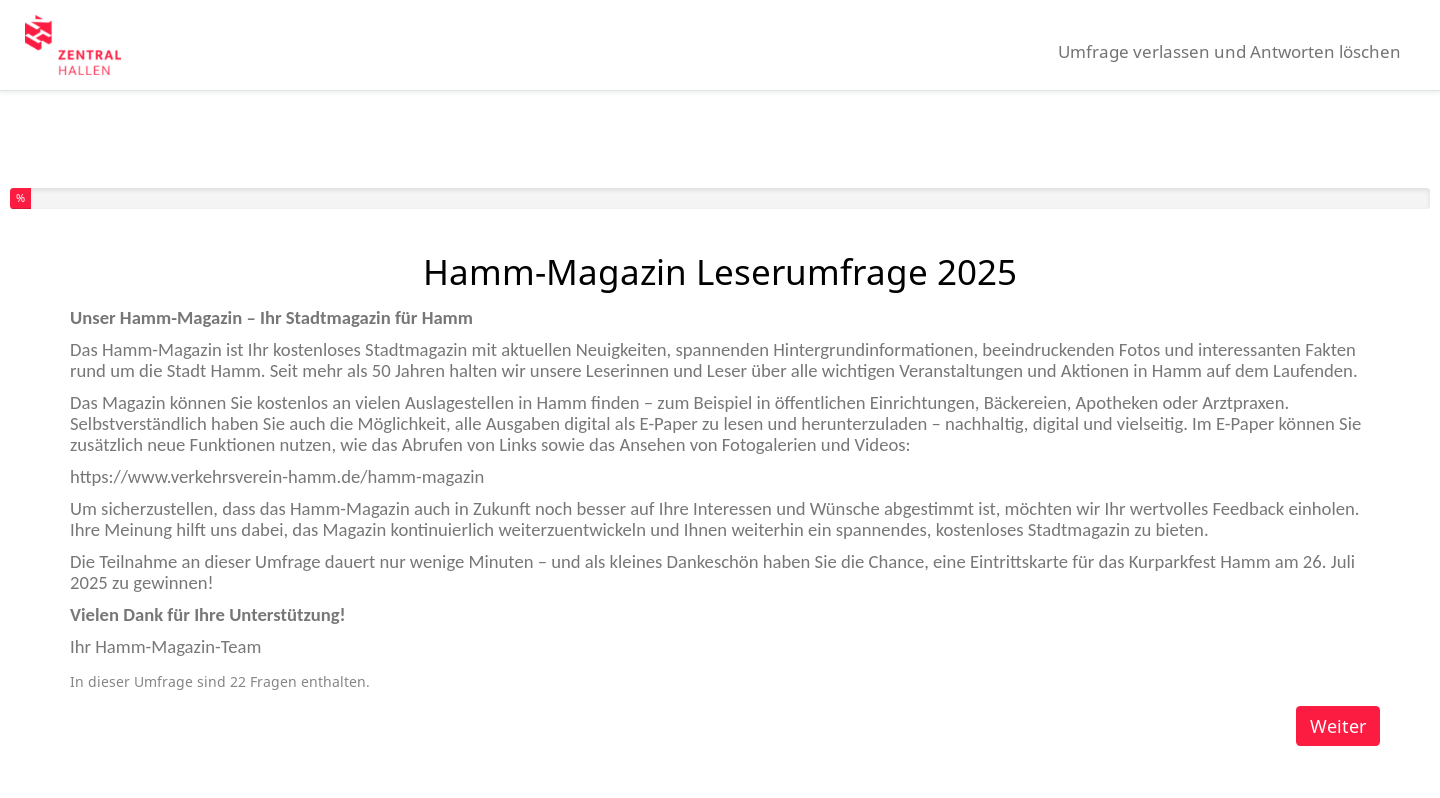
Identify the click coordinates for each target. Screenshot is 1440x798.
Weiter (1338, 726)
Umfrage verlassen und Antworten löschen (1229, 51)
